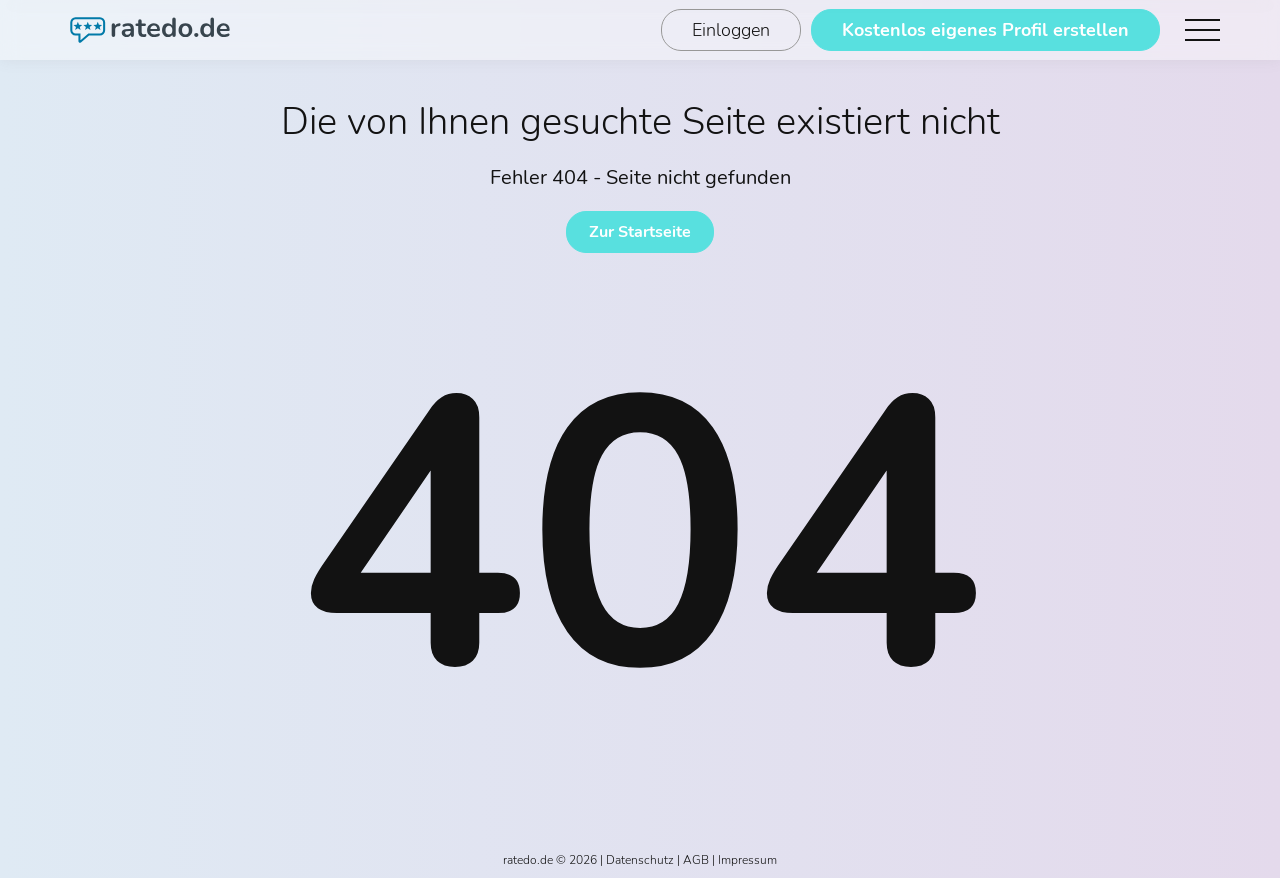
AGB (696, 860)
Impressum (747, 860)
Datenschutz (640, 860)
